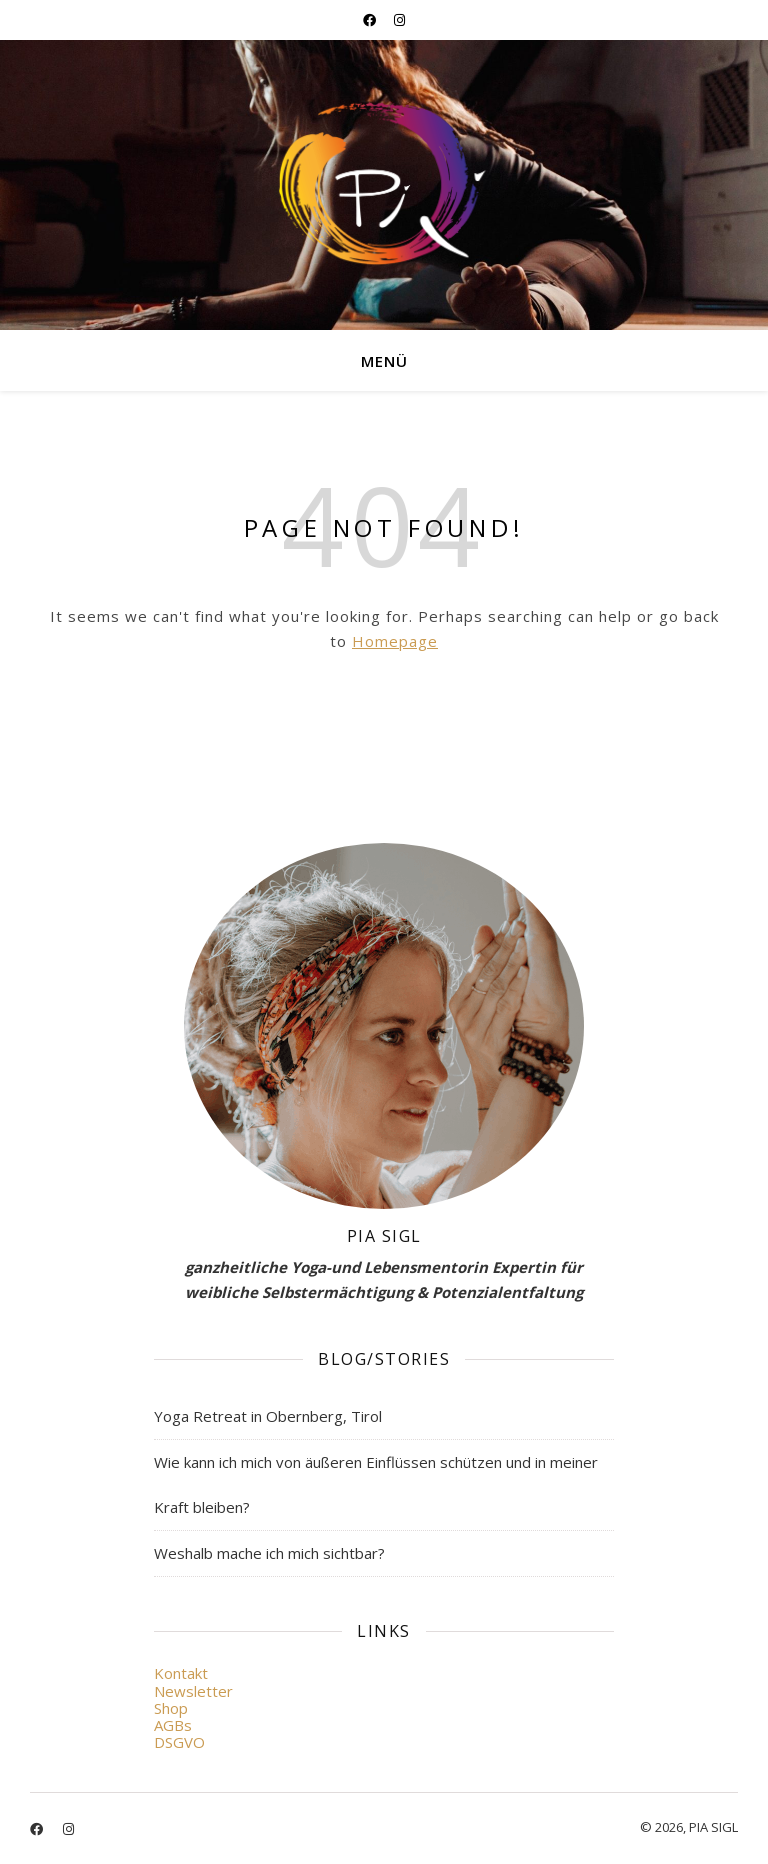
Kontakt (181, 1673)
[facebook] (371, 20)
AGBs (173, 1725)
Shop (171, 1708)
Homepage (395, 641)
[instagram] (399, 20)
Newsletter (193, 1691)
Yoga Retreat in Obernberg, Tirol (268, 1416)
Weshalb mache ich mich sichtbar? (269, 1553)
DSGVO (179, 1742)
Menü (384, 361)
